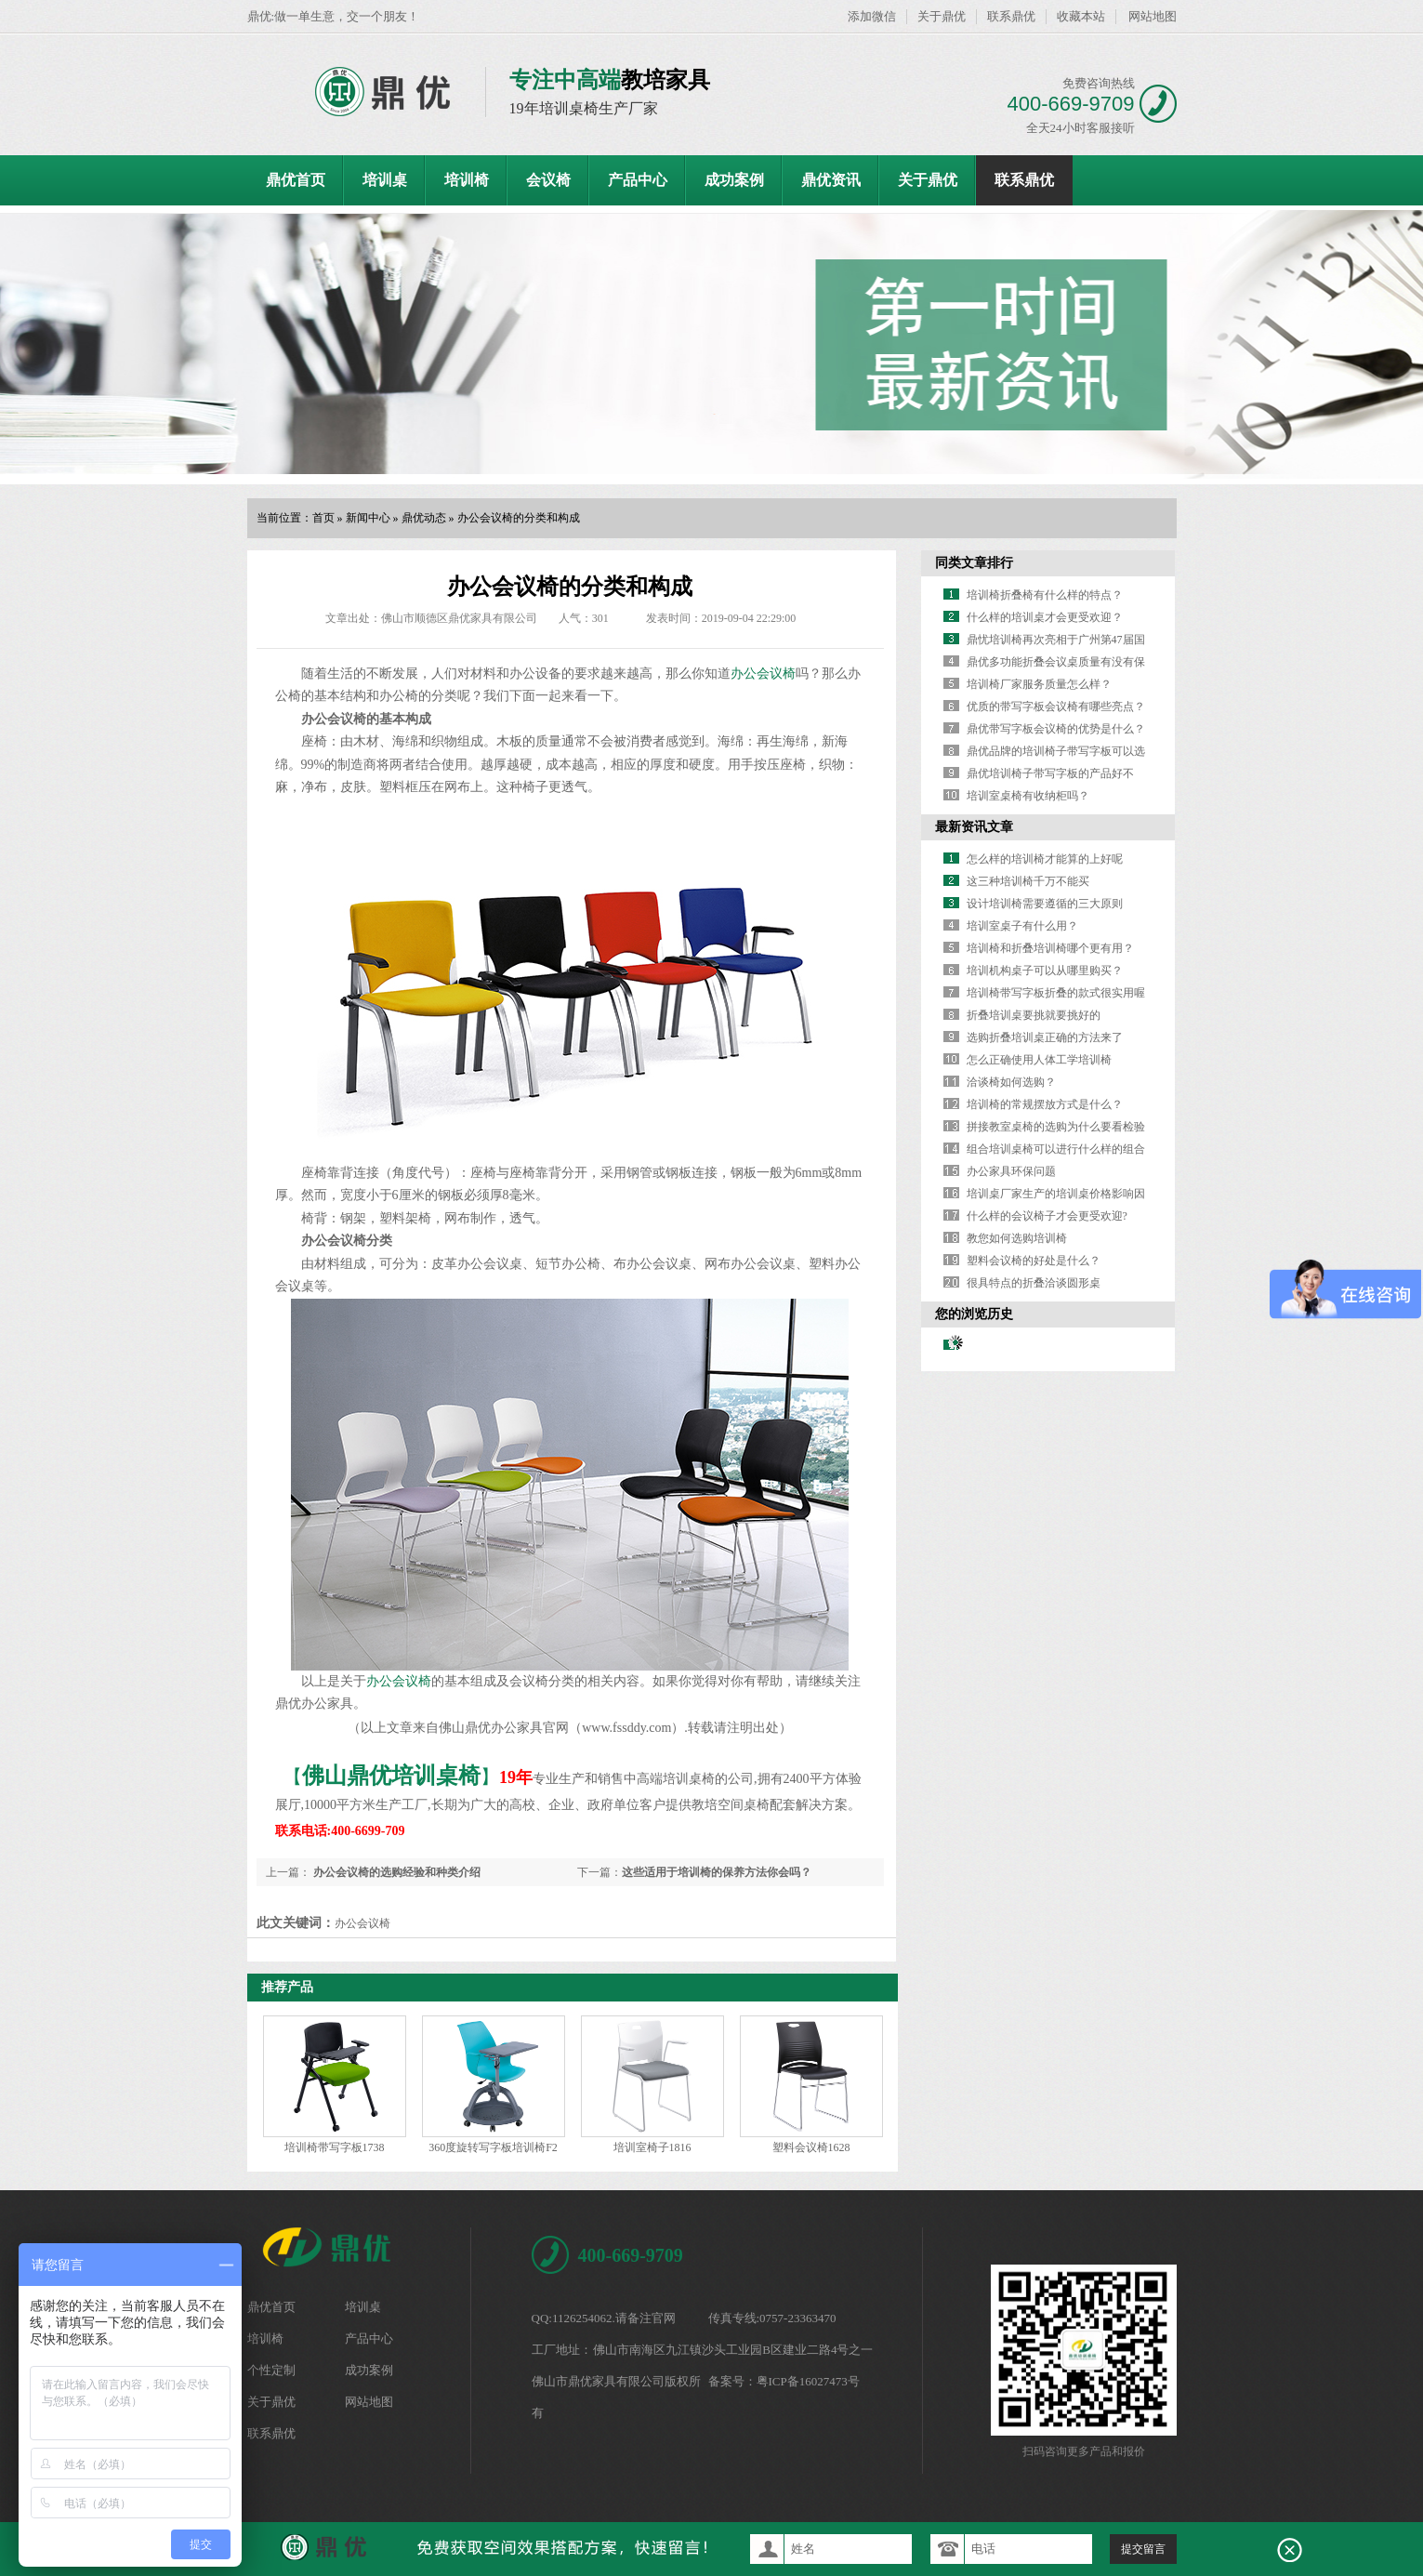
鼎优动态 (424, 517)
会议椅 (548, 180)
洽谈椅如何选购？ (1011, 1082)
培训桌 (384, 180)
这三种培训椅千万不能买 (1028, 881)
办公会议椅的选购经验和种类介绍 (395, 1872)
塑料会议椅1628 (811, 2147)
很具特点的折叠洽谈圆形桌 (1033, 1282)
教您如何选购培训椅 (1017, 1238)
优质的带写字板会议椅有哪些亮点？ (1056, 706)
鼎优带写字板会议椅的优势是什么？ (1056, 728)
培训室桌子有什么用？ (1022, 925)
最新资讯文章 (974, 827)
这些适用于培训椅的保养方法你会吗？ (716, 1872)
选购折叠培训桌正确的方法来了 (1045, 1037)
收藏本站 (1081, 16)
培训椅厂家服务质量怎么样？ (1039, 684)
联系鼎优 (1011, 16)
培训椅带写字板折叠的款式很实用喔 (1056, 992)
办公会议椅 (763, 673)
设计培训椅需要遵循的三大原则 (1045, 903)
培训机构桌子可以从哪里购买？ (1045, 970)
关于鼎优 (941, 16)
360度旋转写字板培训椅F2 (493, 2147)
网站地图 (1152, 16)
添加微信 (872, 16)
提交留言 (1143, 2549)
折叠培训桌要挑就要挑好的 (1033, 1015)
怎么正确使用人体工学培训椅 (1039, 1059)
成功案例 (734, 180)
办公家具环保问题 (1011, 1171)
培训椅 (466, 180)
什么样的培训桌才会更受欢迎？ (1045, 617)
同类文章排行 (974, 563)
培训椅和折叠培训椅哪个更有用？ (1050, 948)
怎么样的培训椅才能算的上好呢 (1045, 858)
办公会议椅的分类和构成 (518, 517)
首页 (323, 517)
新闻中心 (368, 517)
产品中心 (637, 180)
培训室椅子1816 (652, 2147)
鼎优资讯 (831, 180)
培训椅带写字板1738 (334, 2147)
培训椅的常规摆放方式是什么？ (1045, 1104)
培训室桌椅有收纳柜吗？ (1028, 795)
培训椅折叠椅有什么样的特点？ (1045, 594)
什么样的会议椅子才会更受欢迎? (1047, 1215)
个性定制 (271, 2370)
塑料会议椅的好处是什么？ (1033, 1260)
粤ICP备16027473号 (808, 2381)
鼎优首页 (295, 180)
